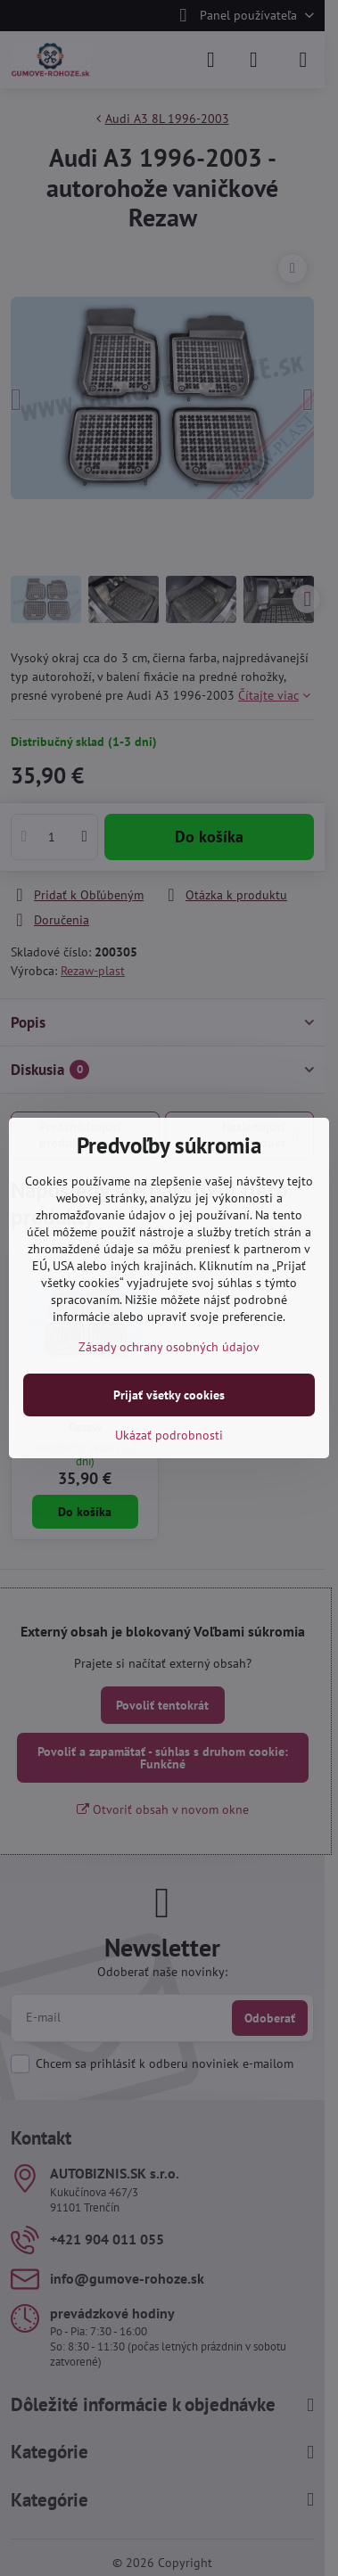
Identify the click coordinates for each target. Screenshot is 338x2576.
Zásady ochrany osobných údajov (169, 1347)
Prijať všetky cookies (169, 1395)
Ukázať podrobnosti (169, 1435)
